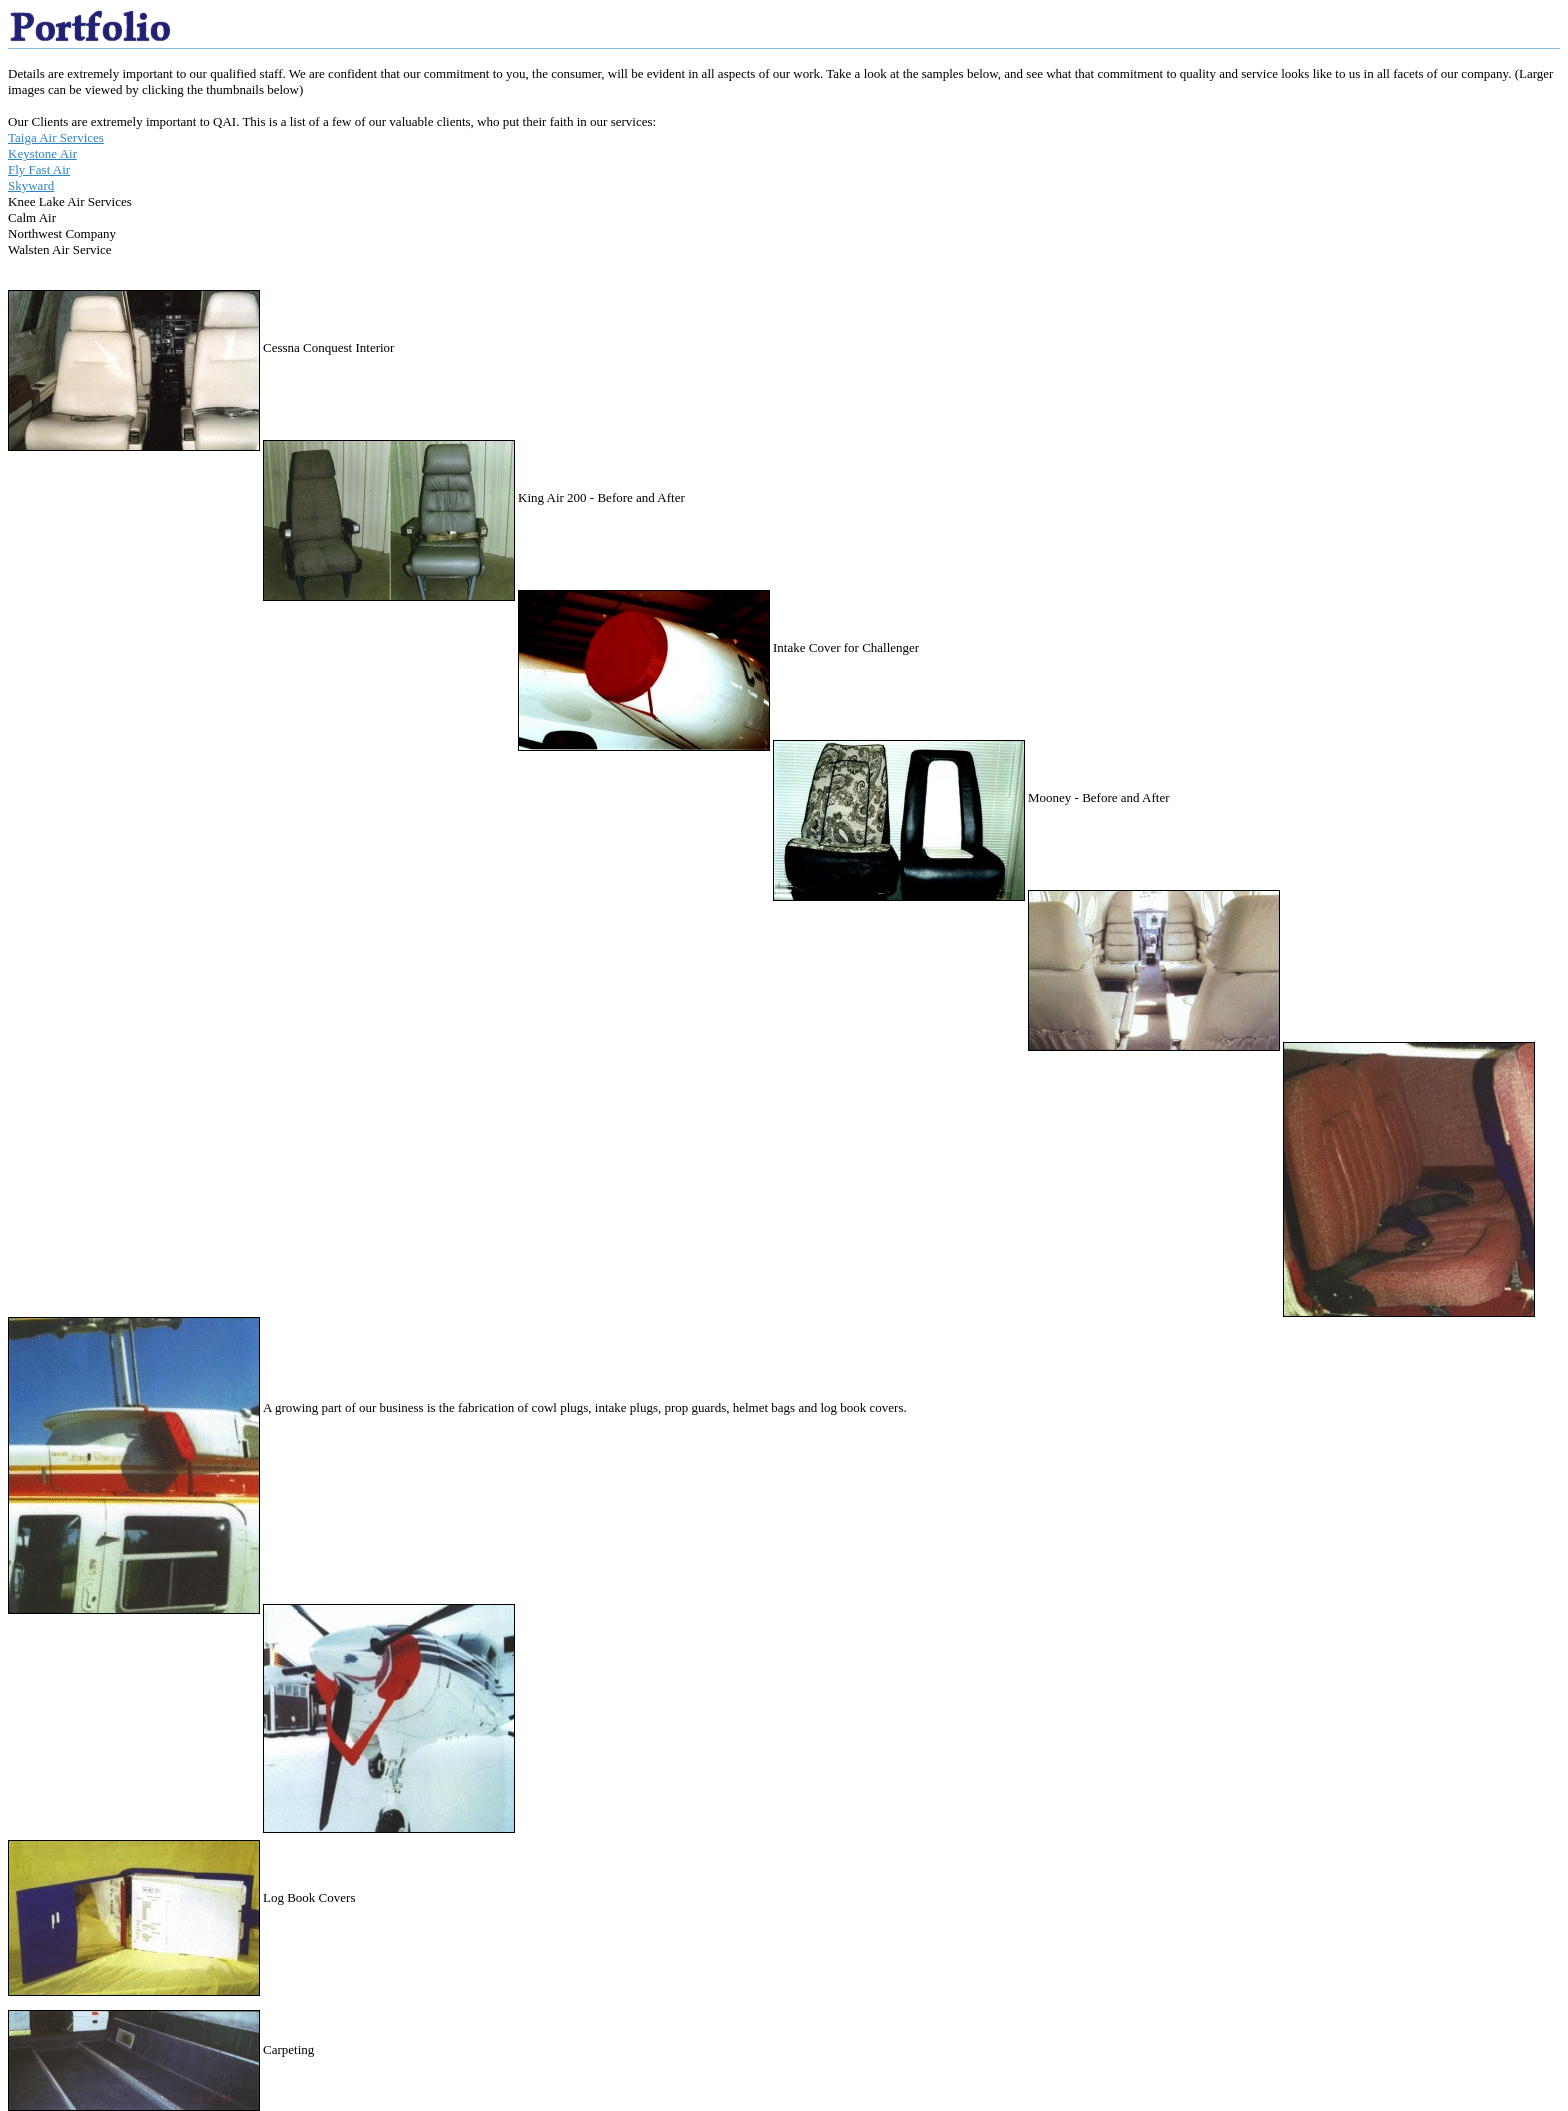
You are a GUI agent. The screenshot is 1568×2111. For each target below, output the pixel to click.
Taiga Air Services (56, 137)
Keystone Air (42, 153)
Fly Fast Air (39, 169)
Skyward (31, 185)
